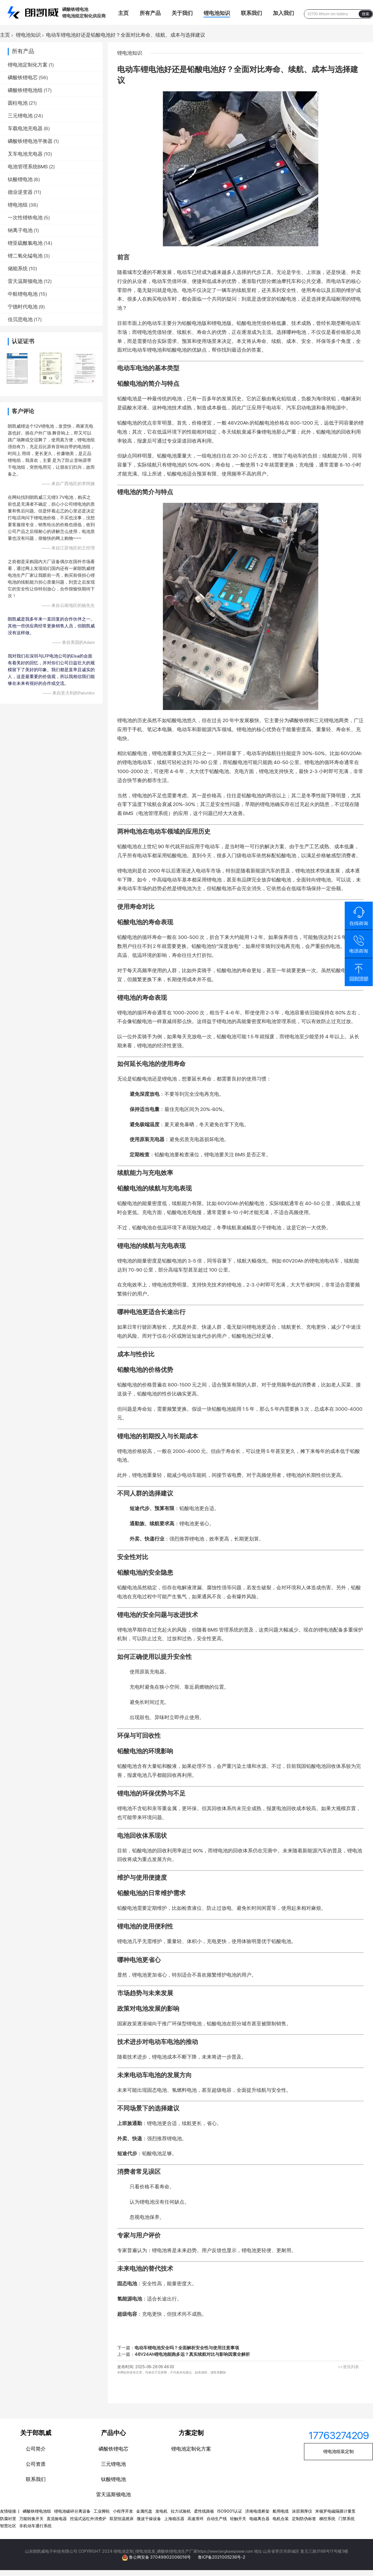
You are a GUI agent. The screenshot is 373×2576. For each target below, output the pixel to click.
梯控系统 (327, 2518)
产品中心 (113, 2433)
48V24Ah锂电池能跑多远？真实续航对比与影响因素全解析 (192, 2354)
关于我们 (182, 13)
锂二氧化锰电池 (25, 256)
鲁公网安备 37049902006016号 (160, 2557)
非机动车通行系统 (35, 2526)
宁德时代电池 (23, 307)
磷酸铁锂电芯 (23, 77)
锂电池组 (18, 205)
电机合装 (281, 2518)
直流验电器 (57, 2518)
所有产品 (150, 13)
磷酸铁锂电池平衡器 (30, 141)
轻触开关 (238, 2518)
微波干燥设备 (149, 2518)
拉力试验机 (181, 2511)
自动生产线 (217, 2518)
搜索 (365, 14)
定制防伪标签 (304, 2518)
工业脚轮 (102, 2511)
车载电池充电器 (25, 128)
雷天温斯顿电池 (25, 281)
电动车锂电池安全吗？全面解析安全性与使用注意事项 (187, 2347)
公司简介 (36, 2449)
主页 (123, 13)
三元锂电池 (20, 116)
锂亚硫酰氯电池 (25, 243)
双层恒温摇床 (121, 2518)
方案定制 (191, 2433)
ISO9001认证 (229, 2511)
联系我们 (251, 13)
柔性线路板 (204, 2511)
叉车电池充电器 (25, 154)
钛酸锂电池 (20, 179)
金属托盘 (144, 2511)
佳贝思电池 (20, 319)
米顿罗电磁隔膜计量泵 (335, 2511)
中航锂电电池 (23, 294)
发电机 (161, 2511)
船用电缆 (281, 2511)
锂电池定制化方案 (28, 65)
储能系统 (18, 268)
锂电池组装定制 (338, 2451)
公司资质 (36, 2464)
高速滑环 (195, 2518)
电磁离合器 (259, 2518)
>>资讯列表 (348, 2366)
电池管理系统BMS (28, 167)
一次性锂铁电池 (25, 218)
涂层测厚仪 (302, 2511)
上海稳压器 (174, 2518)
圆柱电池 (18, 103)
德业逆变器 (20, 192)
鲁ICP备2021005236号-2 (221, 2557)
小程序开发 (123, 2511)
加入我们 (283, 13)
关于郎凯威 (35, 2433)
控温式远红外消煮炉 (88, 2518)
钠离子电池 (20, 230)
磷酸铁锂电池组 (25, 90)
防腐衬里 (8, 2518)
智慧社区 (8, 2526)
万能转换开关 (31, 2518)
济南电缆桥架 (257, 2511)
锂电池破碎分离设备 (72, 2511)
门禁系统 (346, 2518)
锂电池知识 (217, 13)
